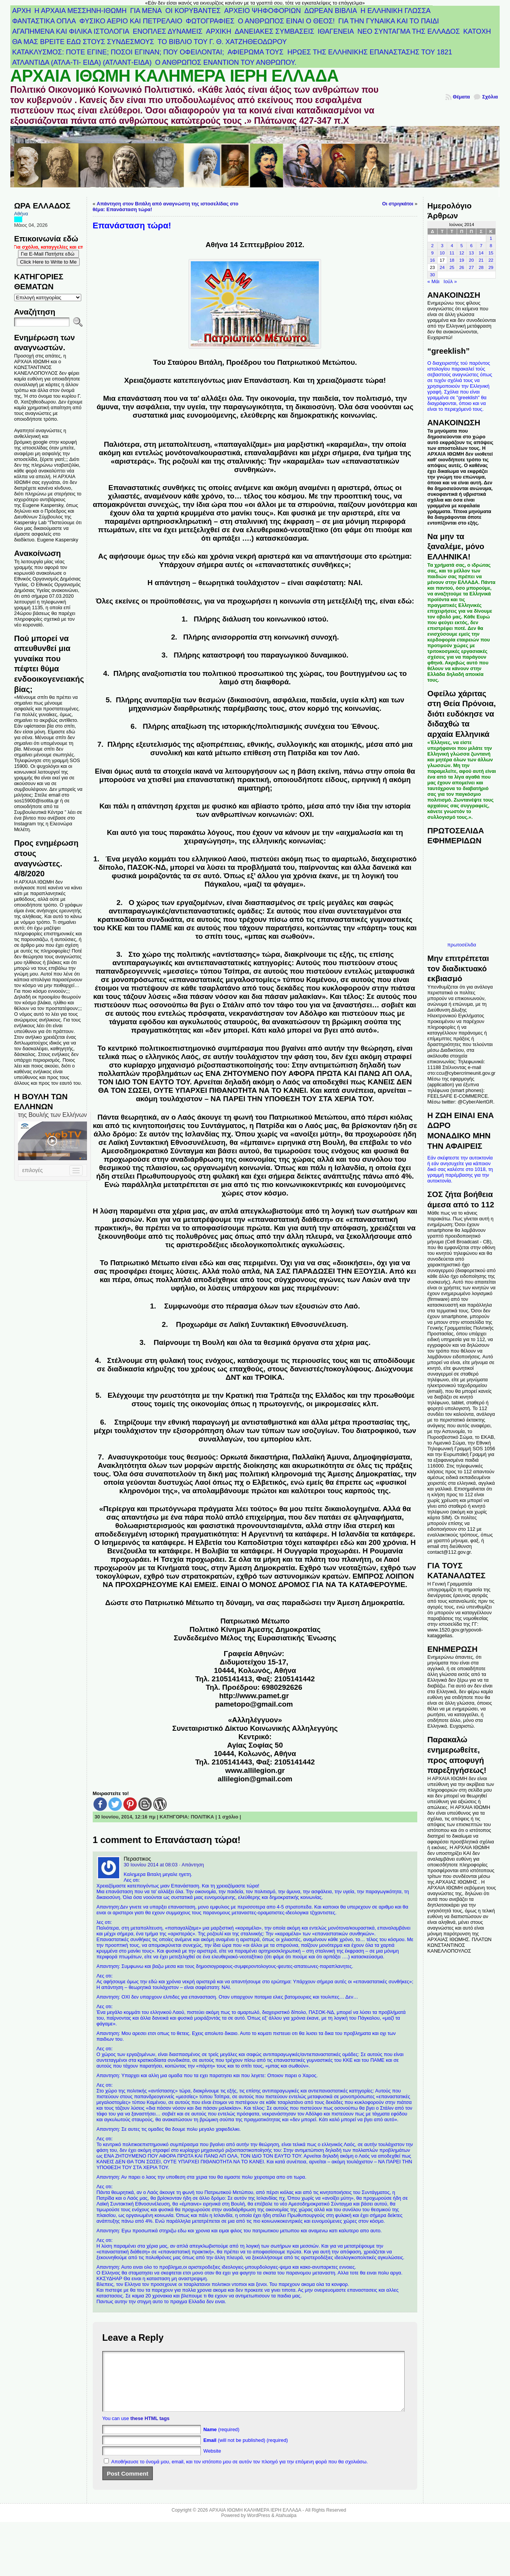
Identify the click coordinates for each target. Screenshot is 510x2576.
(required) (221, 2441)
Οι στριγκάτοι (397, 204)
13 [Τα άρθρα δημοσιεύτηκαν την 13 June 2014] (471, 253)
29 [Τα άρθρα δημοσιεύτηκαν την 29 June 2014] (491, 267)
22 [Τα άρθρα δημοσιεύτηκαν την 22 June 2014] (491, 260)
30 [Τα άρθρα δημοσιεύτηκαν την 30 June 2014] (432, 274)
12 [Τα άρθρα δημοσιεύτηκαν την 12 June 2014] (461, 253)
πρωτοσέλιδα (461, 945)
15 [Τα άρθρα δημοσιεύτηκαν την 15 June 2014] (491, 253)
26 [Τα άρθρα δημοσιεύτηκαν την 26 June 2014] (461, 267)
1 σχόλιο (228, 1817)
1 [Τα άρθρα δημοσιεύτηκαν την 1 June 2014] (491, 238)
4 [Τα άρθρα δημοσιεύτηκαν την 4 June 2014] (452, 245)
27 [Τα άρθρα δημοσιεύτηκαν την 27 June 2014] (471, 267)
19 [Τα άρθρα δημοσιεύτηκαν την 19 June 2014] (461, 260)
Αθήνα (21, 213)
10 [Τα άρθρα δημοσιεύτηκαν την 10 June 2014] (442, 253)
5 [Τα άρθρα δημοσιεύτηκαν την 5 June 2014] (462, 245)
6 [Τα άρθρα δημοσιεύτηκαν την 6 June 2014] (471, 245)
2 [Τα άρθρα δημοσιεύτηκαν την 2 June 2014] (432, 245)
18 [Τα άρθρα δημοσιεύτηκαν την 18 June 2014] (451, 260)
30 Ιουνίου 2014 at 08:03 (151, 1865)
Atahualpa (286, 2527)
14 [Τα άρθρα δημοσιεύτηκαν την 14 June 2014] (481, 253)
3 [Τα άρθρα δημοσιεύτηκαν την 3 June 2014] (442, 245)
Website (212, 2462)
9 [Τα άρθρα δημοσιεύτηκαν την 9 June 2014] (432, 253)
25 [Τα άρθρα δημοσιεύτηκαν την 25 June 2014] (451, 267)
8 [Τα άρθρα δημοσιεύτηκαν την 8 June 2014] (491, 245)
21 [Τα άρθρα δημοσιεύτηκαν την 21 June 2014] (481, 260)
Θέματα (461, 97)
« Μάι (433, 281)
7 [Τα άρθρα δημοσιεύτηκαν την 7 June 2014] (481, 245)
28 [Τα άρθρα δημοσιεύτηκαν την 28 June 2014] (481, 267)
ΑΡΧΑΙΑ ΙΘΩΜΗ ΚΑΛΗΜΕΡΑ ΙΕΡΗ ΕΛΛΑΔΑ (174, 76)
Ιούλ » (450, 281)
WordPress (258, 2527)
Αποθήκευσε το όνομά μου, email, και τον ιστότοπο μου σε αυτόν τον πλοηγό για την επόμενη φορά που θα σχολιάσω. (239, 2473)
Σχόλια (490, 97)
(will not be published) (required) (245, 2452)
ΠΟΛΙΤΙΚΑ (202, 1817)
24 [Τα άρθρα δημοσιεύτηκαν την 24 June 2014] (442, 267)
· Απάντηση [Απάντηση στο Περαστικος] (191, 1865)
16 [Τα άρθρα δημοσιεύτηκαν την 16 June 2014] (432, 260)
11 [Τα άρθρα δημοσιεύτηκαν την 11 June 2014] (451, 253)
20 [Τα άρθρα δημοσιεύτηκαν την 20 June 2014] (471, 260)
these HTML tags (149, 2430)
